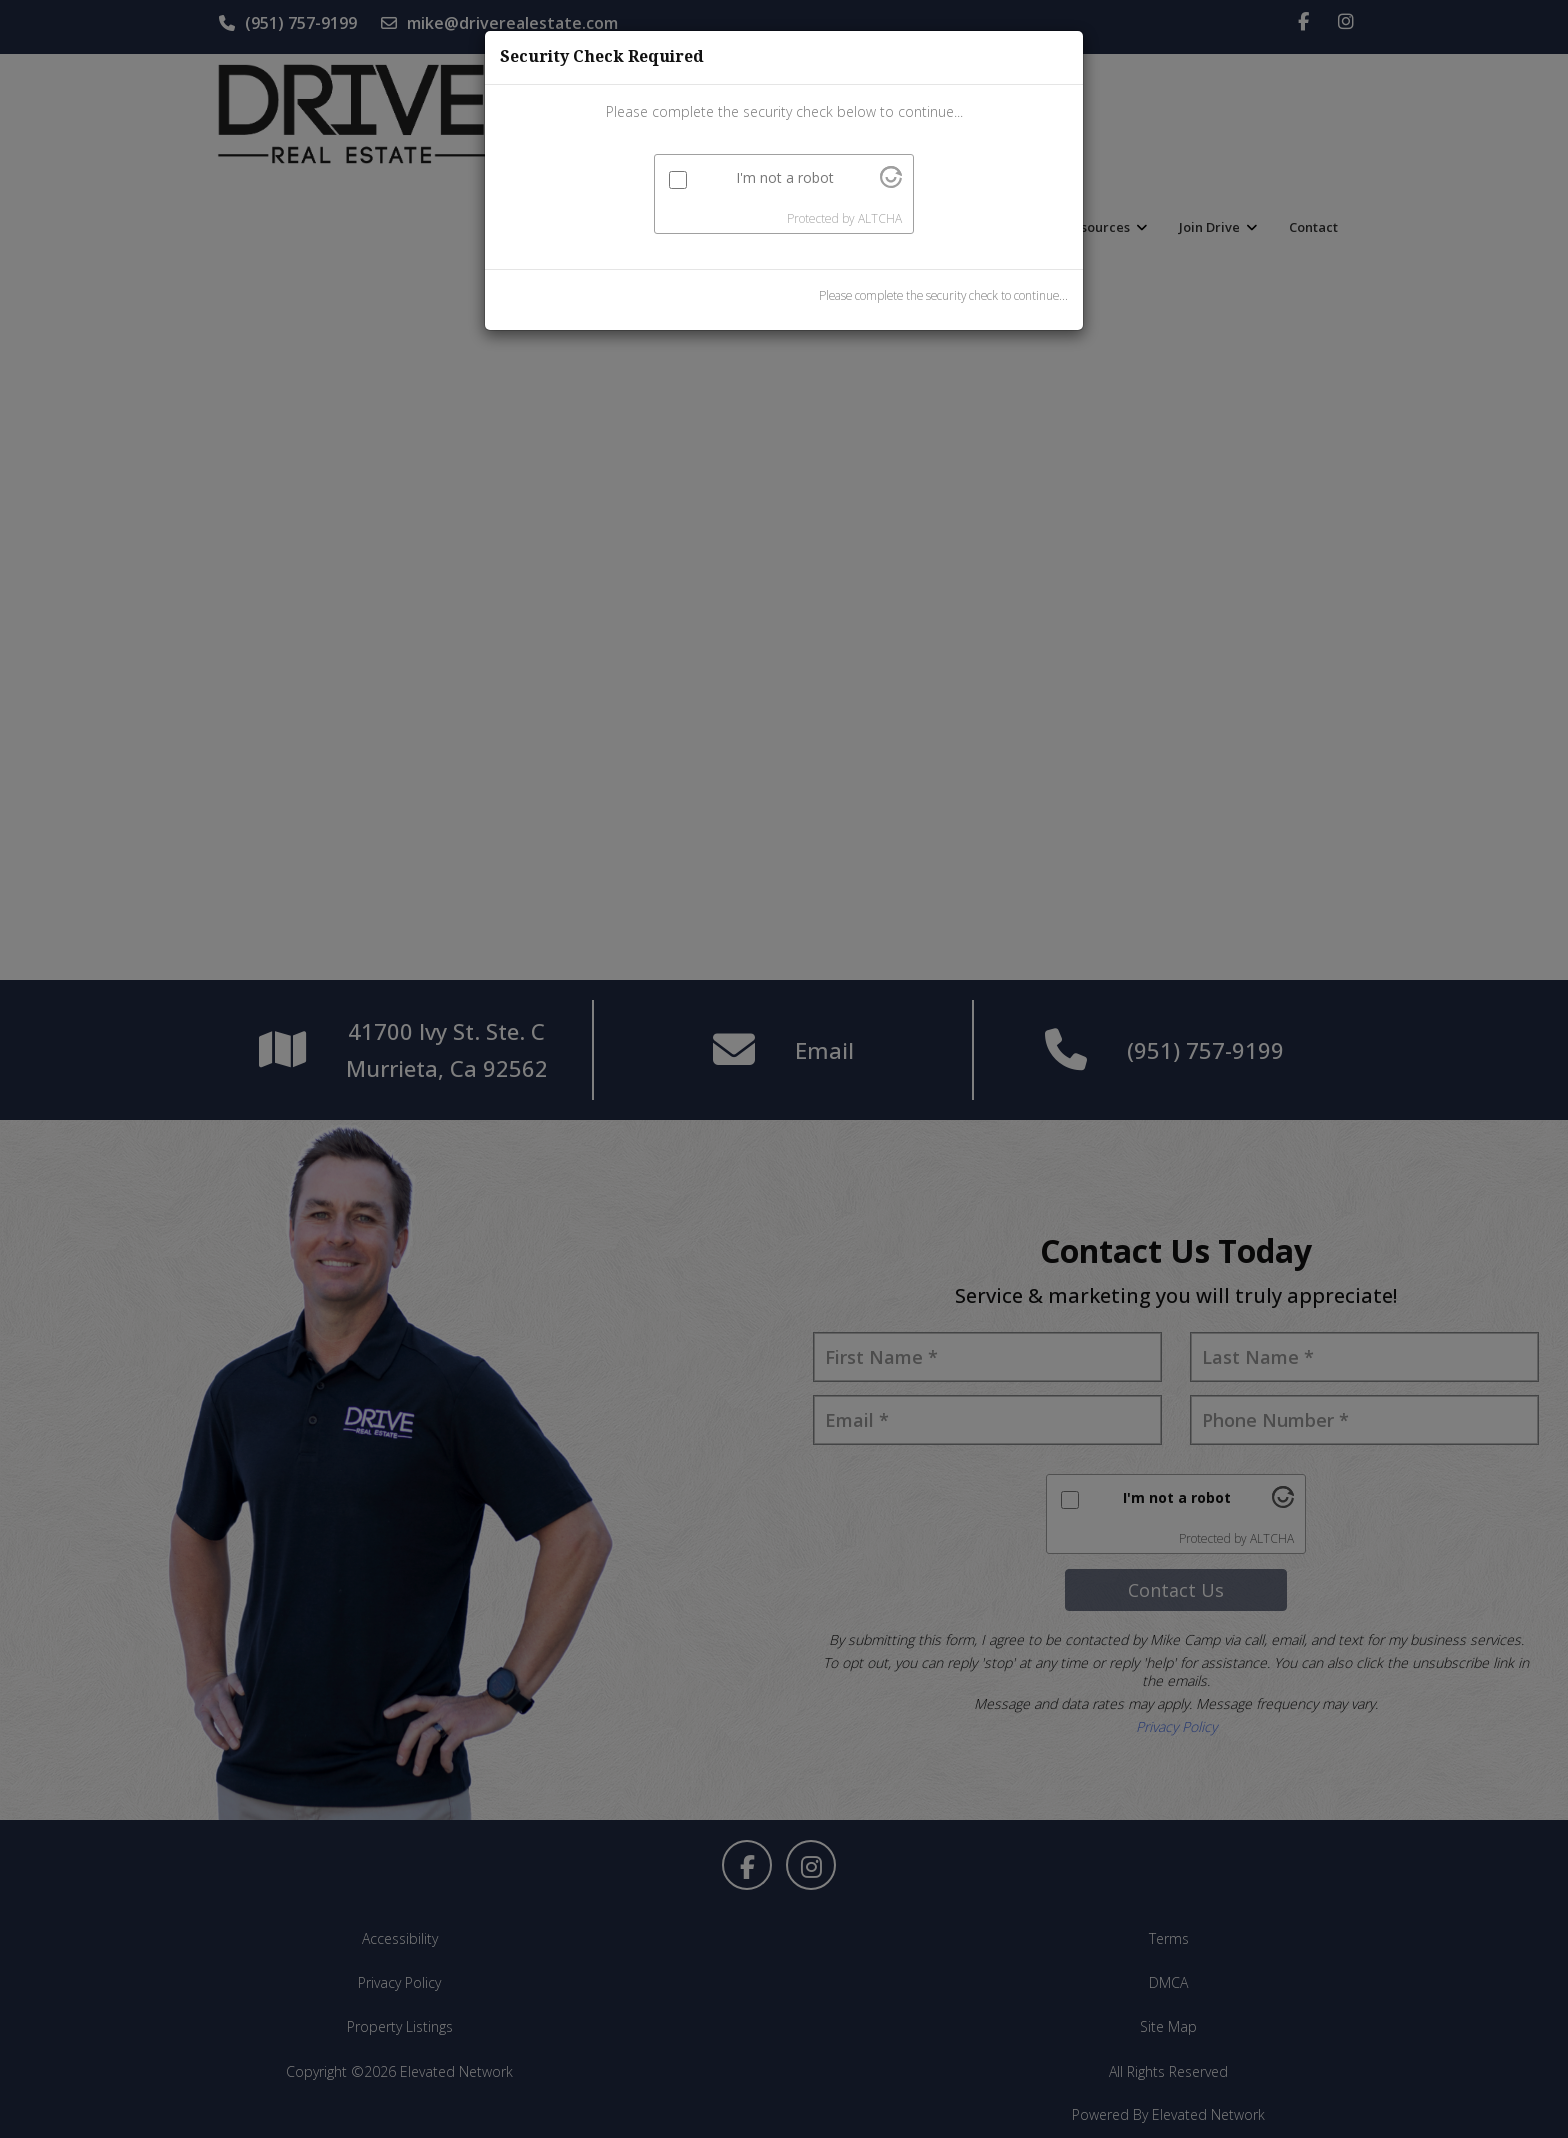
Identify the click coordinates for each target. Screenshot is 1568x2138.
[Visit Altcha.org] (891, 182)
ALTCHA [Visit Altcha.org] (880, 218)
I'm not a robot (785, 177)
